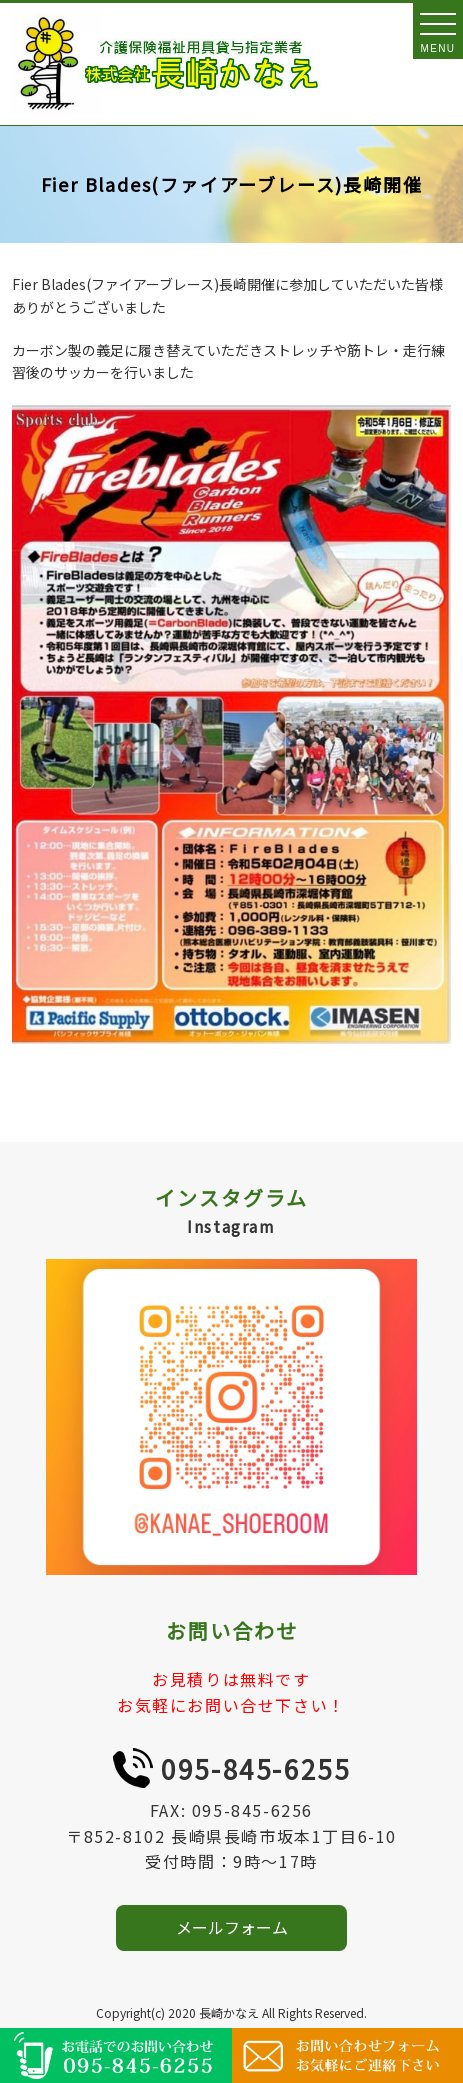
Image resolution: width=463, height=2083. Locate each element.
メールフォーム (232, 1927)
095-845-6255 (255, 1768)
